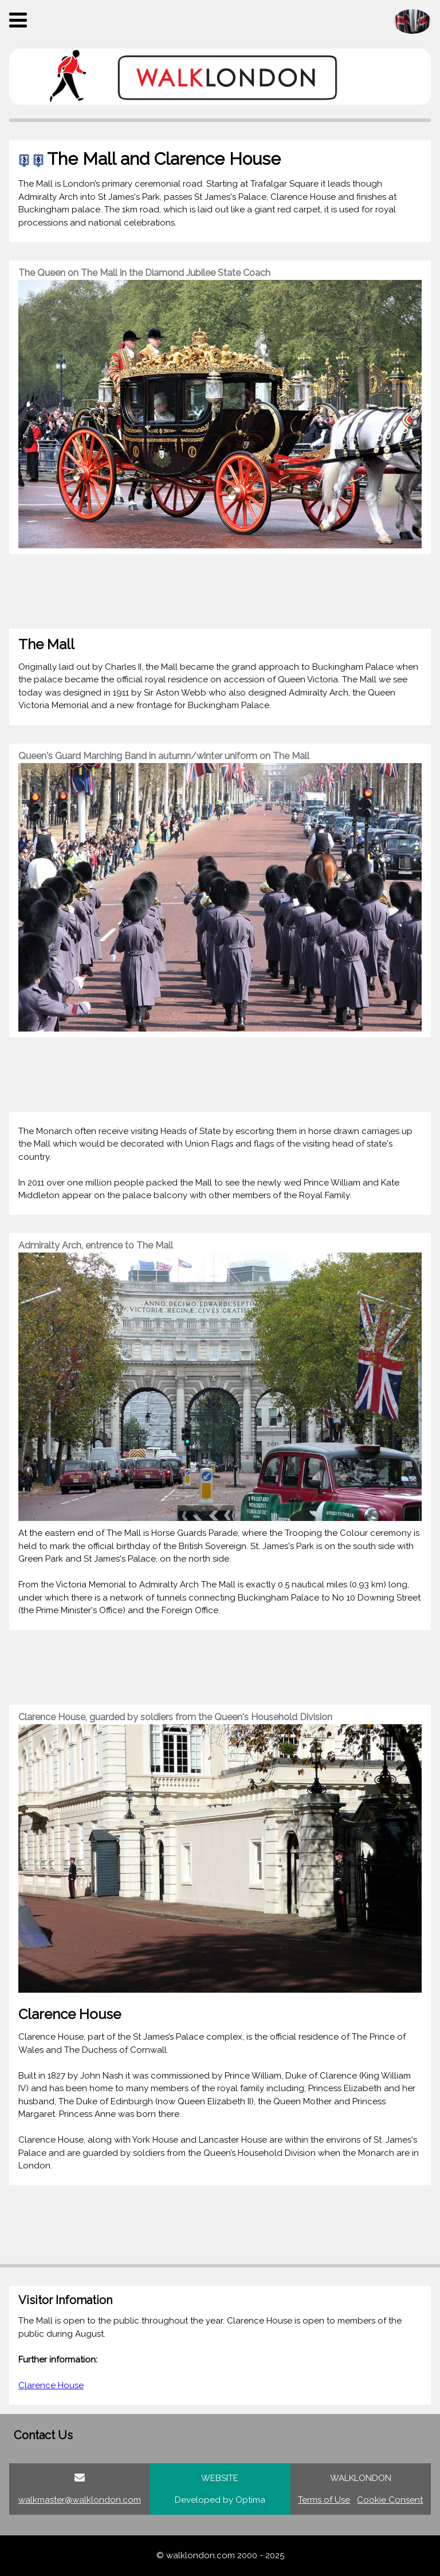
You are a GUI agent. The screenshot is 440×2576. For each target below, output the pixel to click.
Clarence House (51, 2385)
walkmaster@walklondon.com (79, 2500)
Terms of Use (324, 2500)
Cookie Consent (390, 2500)
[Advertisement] (220, 591)
